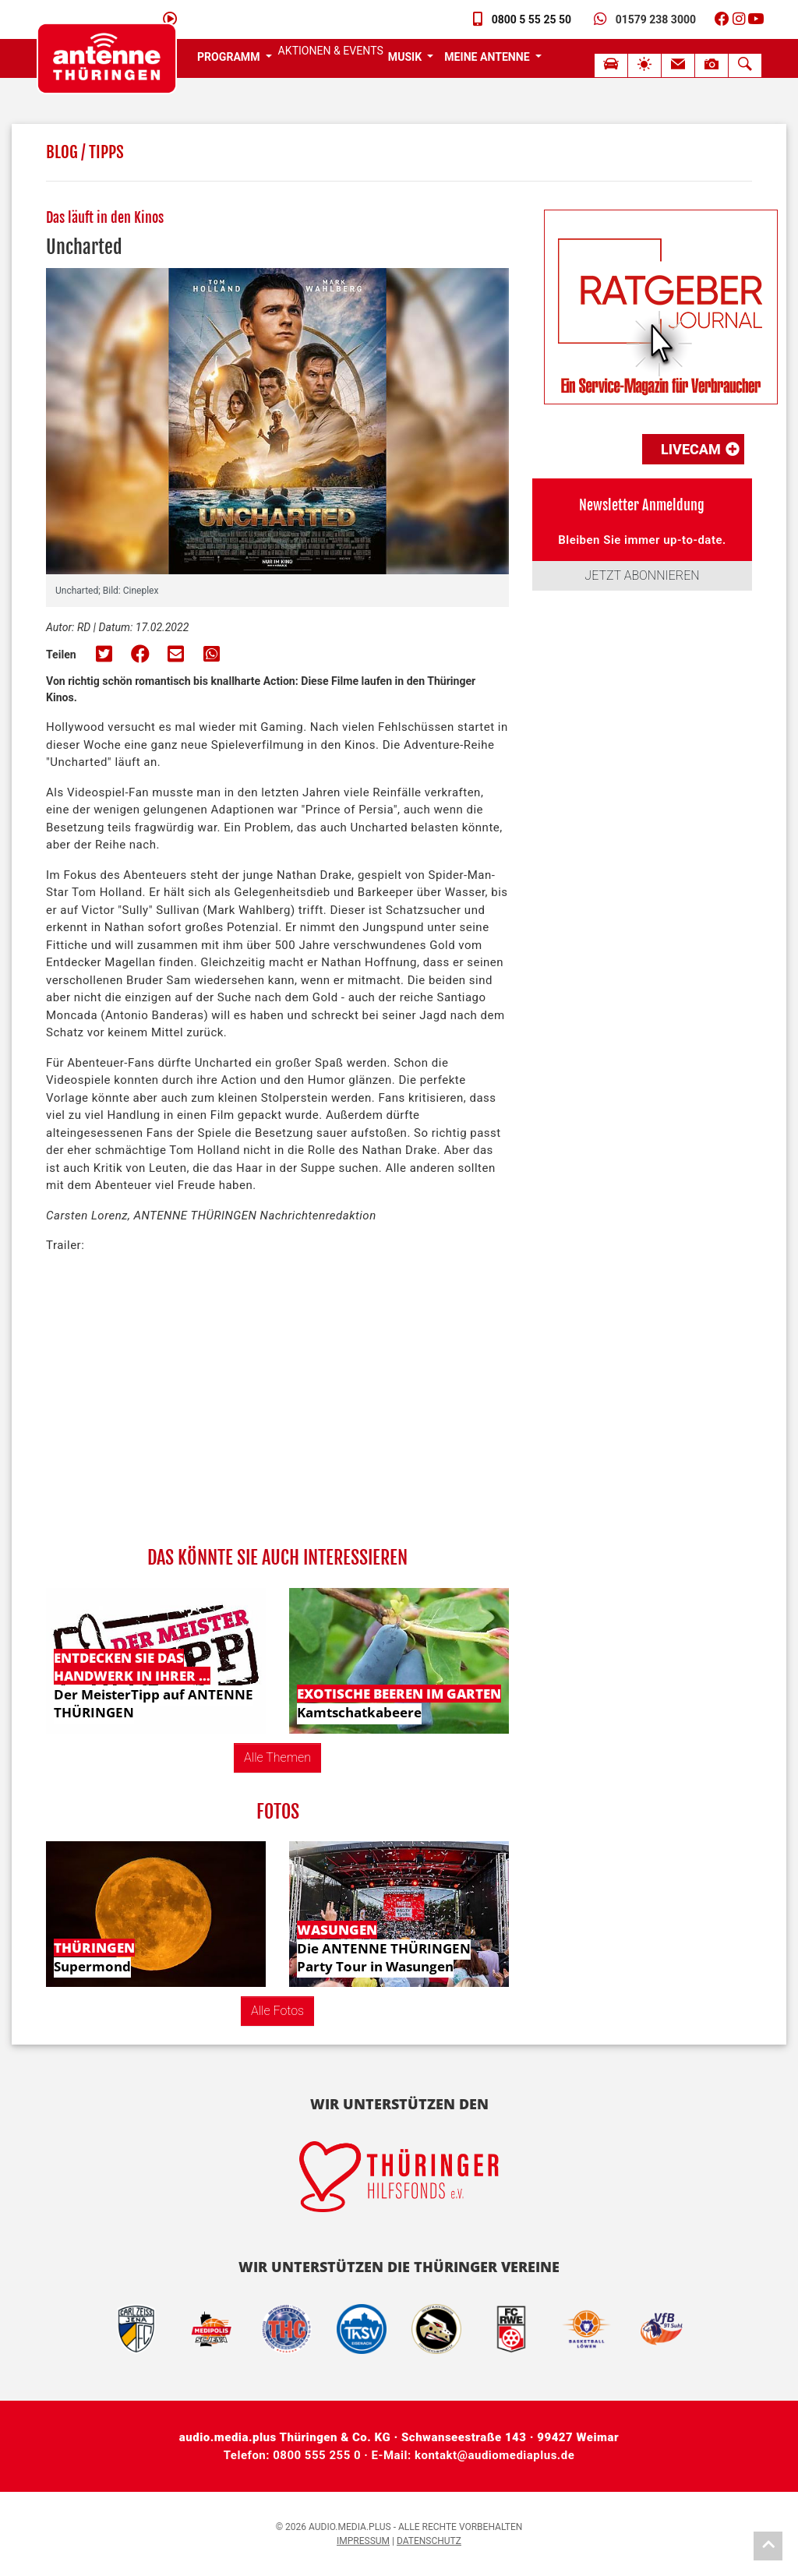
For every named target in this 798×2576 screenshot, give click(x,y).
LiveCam (700, 449)
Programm (230, 57)
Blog (62, 152)
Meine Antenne (488, 57)
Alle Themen (277, 1757)
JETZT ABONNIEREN (641, 575)
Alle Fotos (277, 2010)
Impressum (363, 2540)
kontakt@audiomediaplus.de (494, 2455)
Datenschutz (429, 2540)
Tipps (106, 152)
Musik (406, 57)
